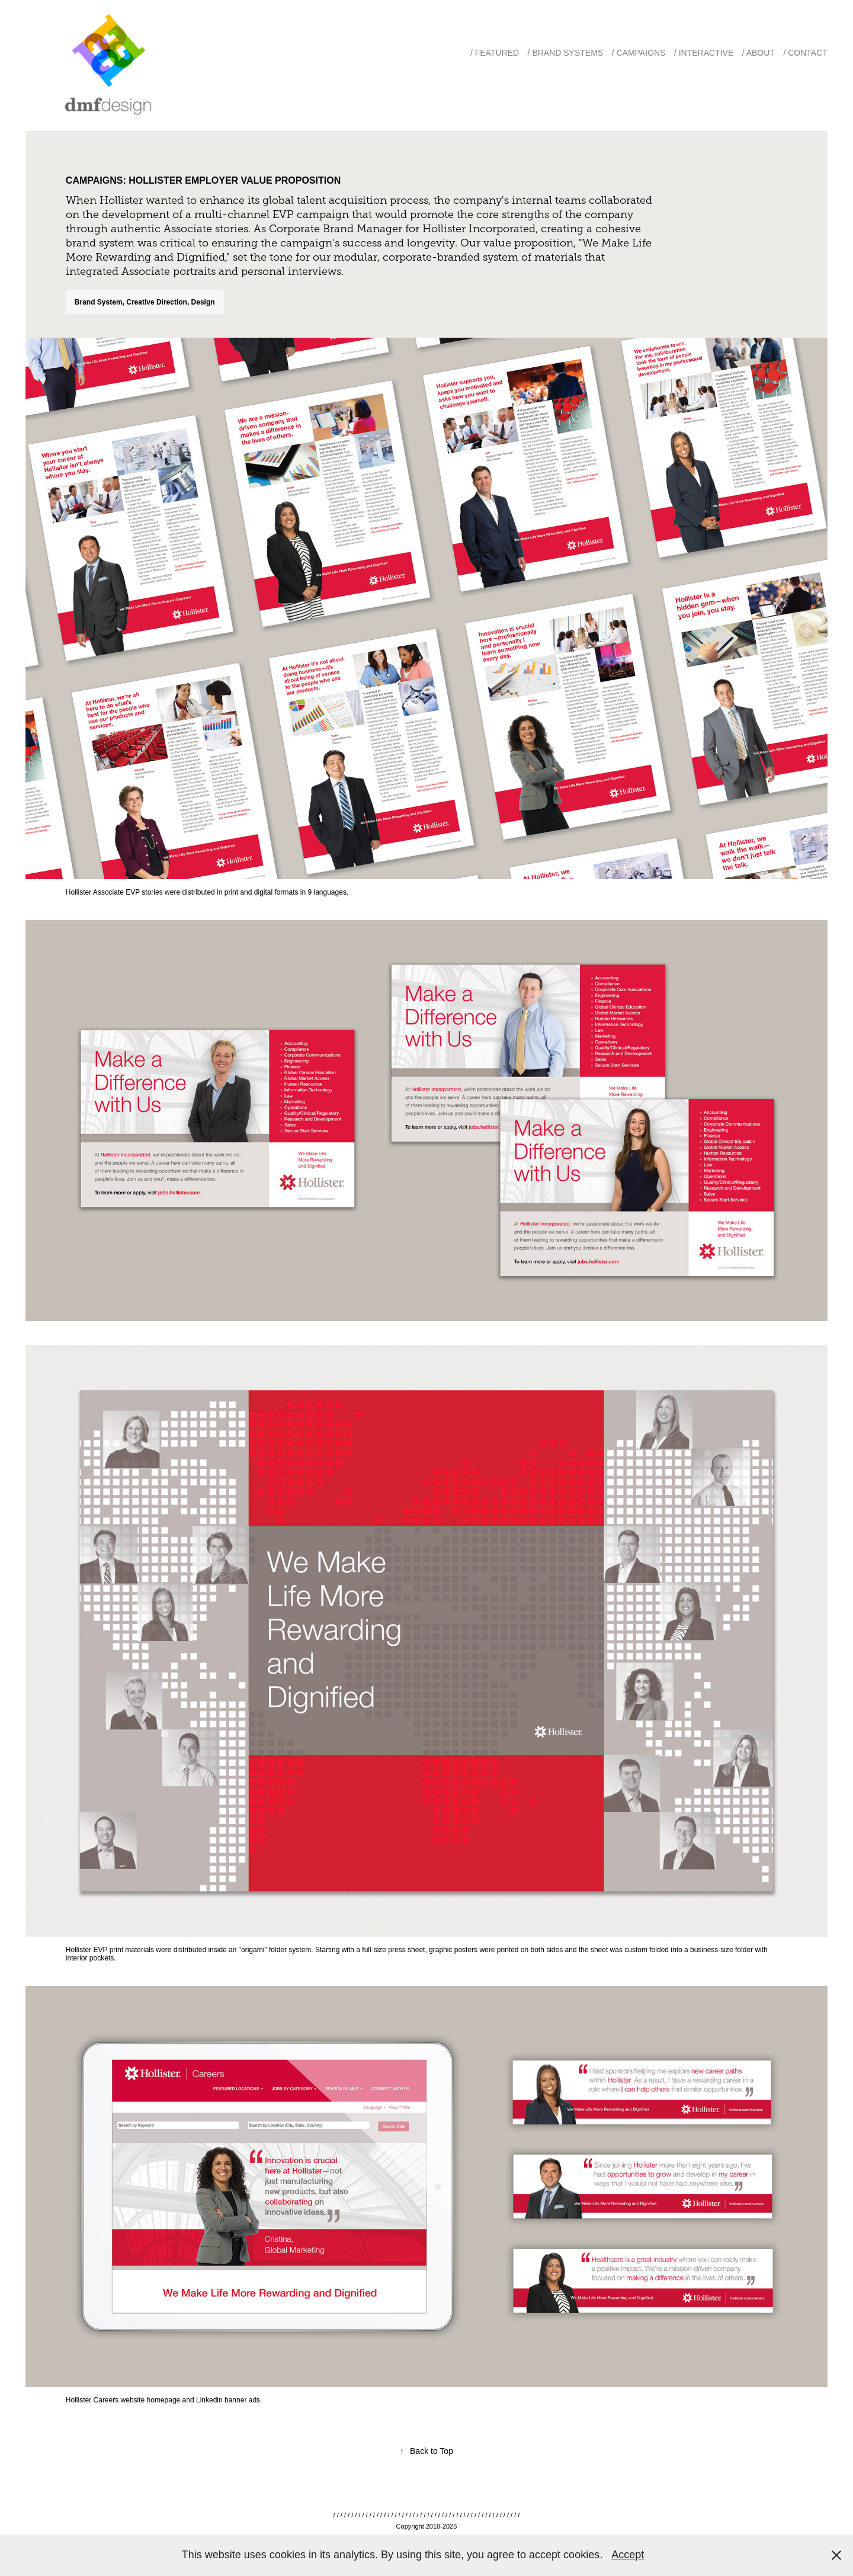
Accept (627, 2555)
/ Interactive (703, 52)
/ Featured (494, 52)
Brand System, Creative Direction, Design (145, 302)
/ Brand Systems (566, 52)
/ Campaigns (639, 52)
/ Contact (805, 52)
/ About (758, 52)
